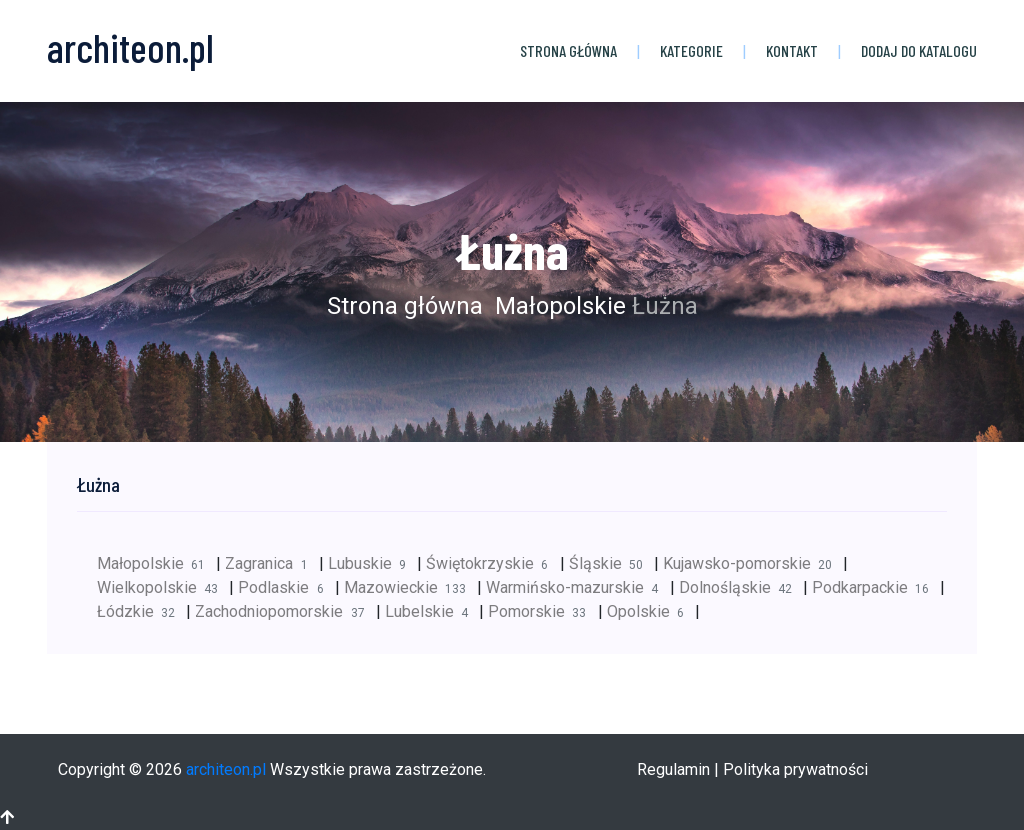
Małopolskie (557, 306)
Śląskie (611, 563)
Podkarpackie (876, 587)
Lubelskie (432, 611)
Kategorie (691, 50)
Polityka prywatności (795, 769)
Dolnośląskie (741, 587)
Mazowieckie (410, 587)
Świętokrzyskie (492, 563)
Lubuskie (372, 563)
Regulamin (673, 769)
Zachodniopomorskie (285, 611)
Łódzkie (141, 611)
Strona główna (568, 50)
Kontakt (792, 50)
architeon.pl (226, 769)
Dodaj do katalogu (919, 50)
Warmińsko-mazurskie (577, 587)
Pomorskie (542, 611)
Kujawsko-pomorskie (753, 563)
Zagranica (271, 563)
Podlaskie (286, 587)
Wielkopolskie (163, 587)
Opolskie (651, 611)
